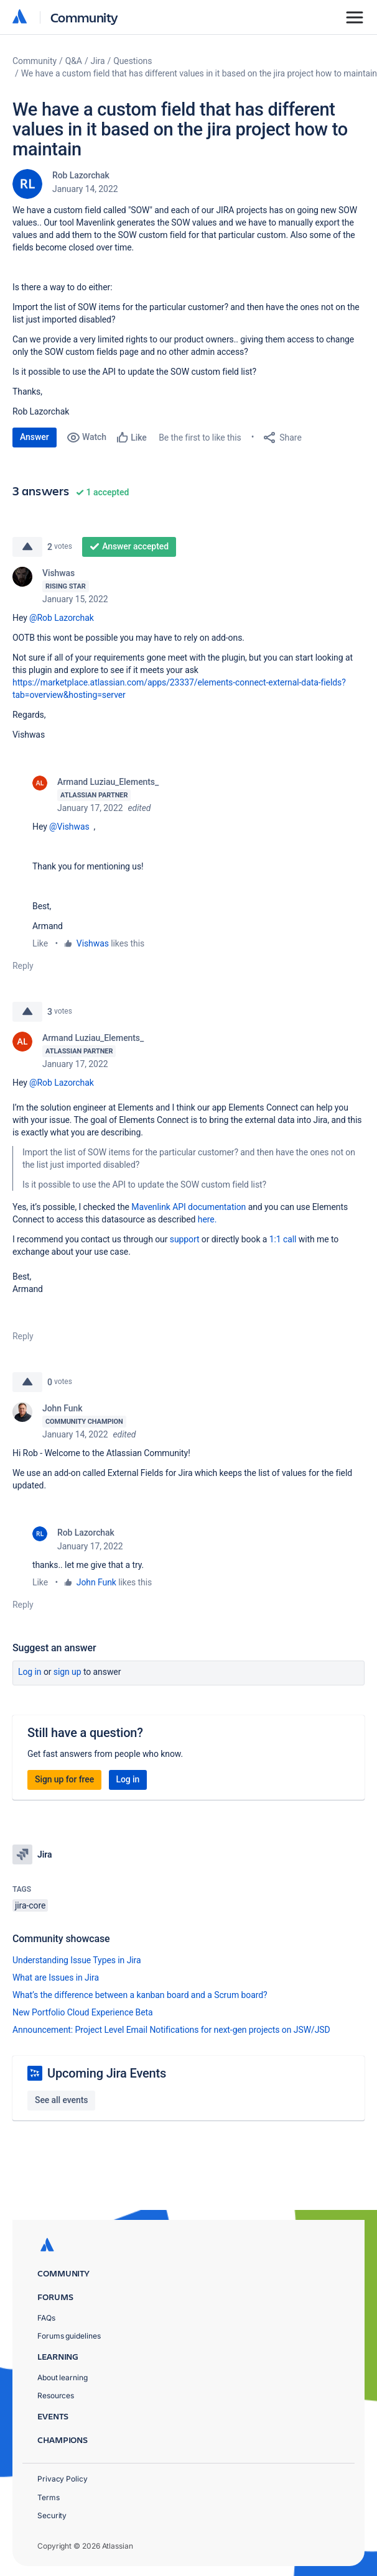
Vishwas (58, 573)
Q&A (73, 61)
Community (84, 17)
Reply (23, 966)
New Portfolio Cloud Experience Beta (82, 2012)
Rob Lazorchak (80, 175)
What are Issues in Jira (55, 1977)
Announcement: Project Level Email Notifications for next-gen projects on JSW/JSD (171, 2030)
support (185, 1239)
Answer (34, 437)
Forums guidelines (69, 2335)
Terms (48, 2497)
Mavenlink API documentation (188, 1207)
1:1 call (283, 1239)
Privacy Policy (62, 2478)
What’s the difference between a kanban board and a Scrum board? (140, 1995)
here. (207, 1219)
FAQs (46, 2317)
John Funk (62, 1408)
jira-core (30, 1905)
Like (40, 943)
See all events (61, 2100)
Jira (98, 61)
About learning (62, 2377)
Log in (30, 1672)
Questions (132, 61)
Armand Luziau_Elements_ (108, 782)
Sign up (67, 1672)
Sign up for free (64, 1779)
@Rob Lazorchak (61, 618)
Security (52, 2515)
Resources (55, 2395)
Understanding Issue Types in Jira (76, 1960)
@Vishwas (69, 827)
